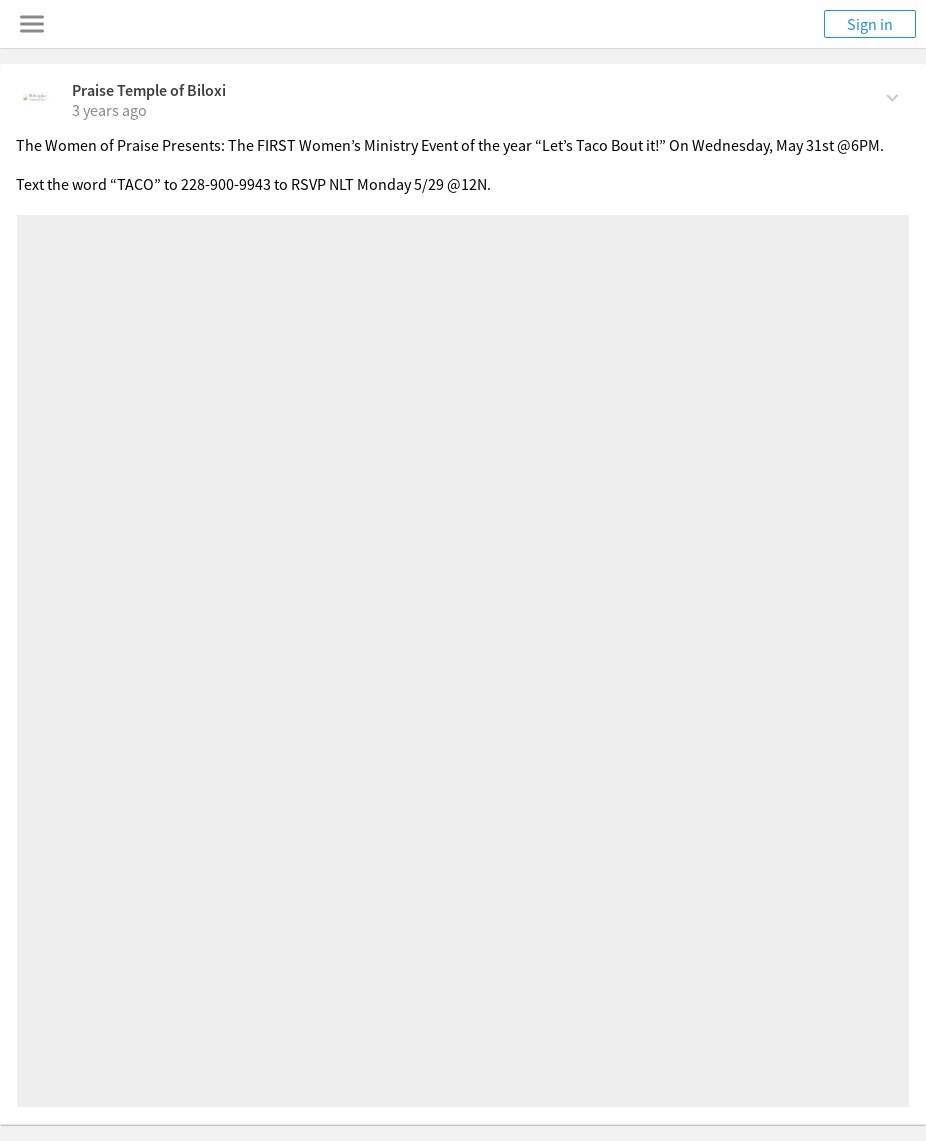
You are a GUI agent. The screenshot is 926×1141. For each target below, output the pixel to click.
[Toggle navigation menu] (32, 24)
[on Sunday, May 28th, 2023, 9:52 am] (109, 110)
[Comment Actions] (892, 96)
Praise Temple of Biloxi (149, 90)
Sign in (870, 24)
